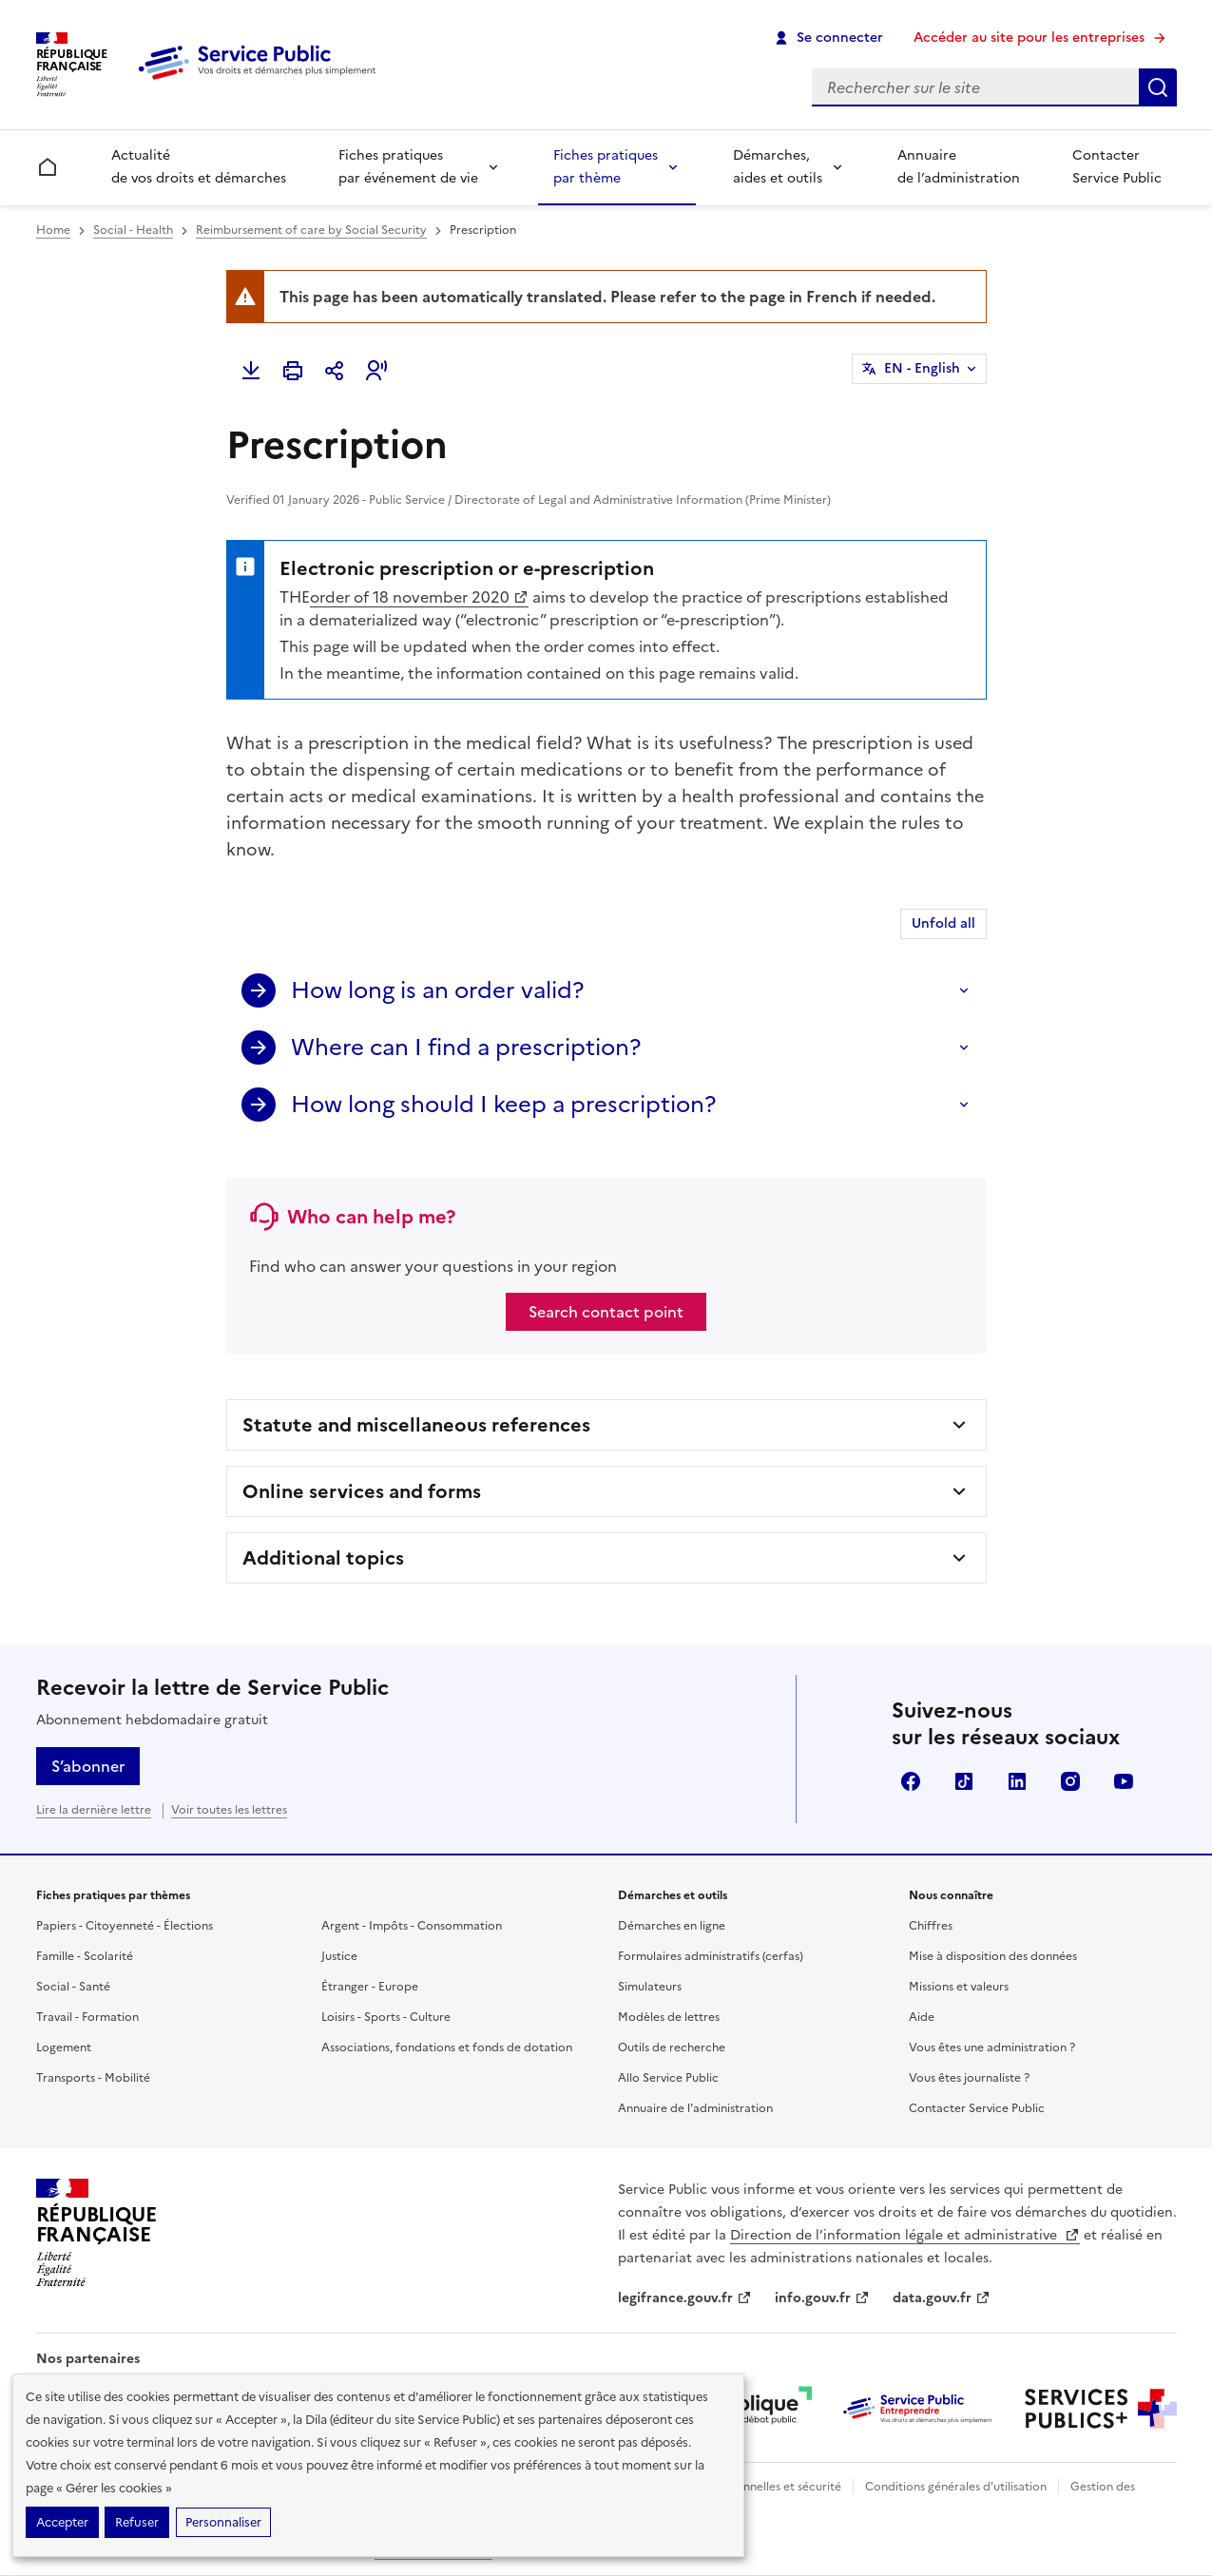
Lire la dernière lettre (93, 1809)
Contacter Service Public (1117, 166)
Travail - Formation (87, 2017)
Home (53, 230)
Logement (63, 2047)
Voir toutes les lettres (229, 1809)
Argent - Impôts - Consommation (411, 1925)
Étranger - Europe (369, 1986)
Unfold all (943, 923)
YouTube (1124, 1781)
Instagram (1070, 1781)
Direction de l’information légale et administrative (905, 2235)
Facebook (911, 1781)
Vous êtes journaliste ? (969, 2077)
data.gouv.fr (942, 2298)
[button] (376, 371)
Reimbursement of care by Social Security (311, 230)
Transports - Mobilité (93, 2077)
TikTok (964, 1781)
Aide (921, 2017)
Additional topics (323, 1558)
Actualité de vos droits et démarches (198, 166)
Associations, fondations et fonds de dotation (446, 2047)
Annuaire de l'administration (695, 2108)
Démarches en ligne (671, 1925)
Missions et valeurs (959, 1986)
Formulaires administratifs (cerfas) (710, 1956)
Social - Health (133, 230)
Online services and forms (361, 1491)
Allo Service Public (668, 2077)
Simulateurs (650, 1986)
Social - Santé (73, 1986)
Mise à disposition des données (993, 1956)
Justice (339, 1956)
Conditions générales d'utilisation (956, 2486)
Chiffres (930, 1925)
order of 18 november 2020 (419, 597)
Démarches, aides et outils (777, 166)
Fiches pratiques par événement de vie (408, 166)
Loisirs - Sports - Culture (386, 2017)
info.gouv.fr (822, 2298)
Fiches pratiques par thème (605, 166)
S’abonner (88, 1766)
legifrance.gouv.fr (685, 2298)
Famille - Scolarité (84, 1956)
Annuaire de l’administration (958, 166)
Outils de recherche (671, 2047)
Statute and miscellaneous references (416, 1425)
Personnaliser (223, 2522)
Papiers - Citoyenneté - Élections (124, 1925)
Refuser (137, 2522)
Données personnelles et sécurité (751, 2486)
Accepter (62, 2522)
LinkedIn (1017, 1781)
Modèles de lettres (669, 2017)
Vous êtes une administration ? (992, 2047)
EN (922, 368)
